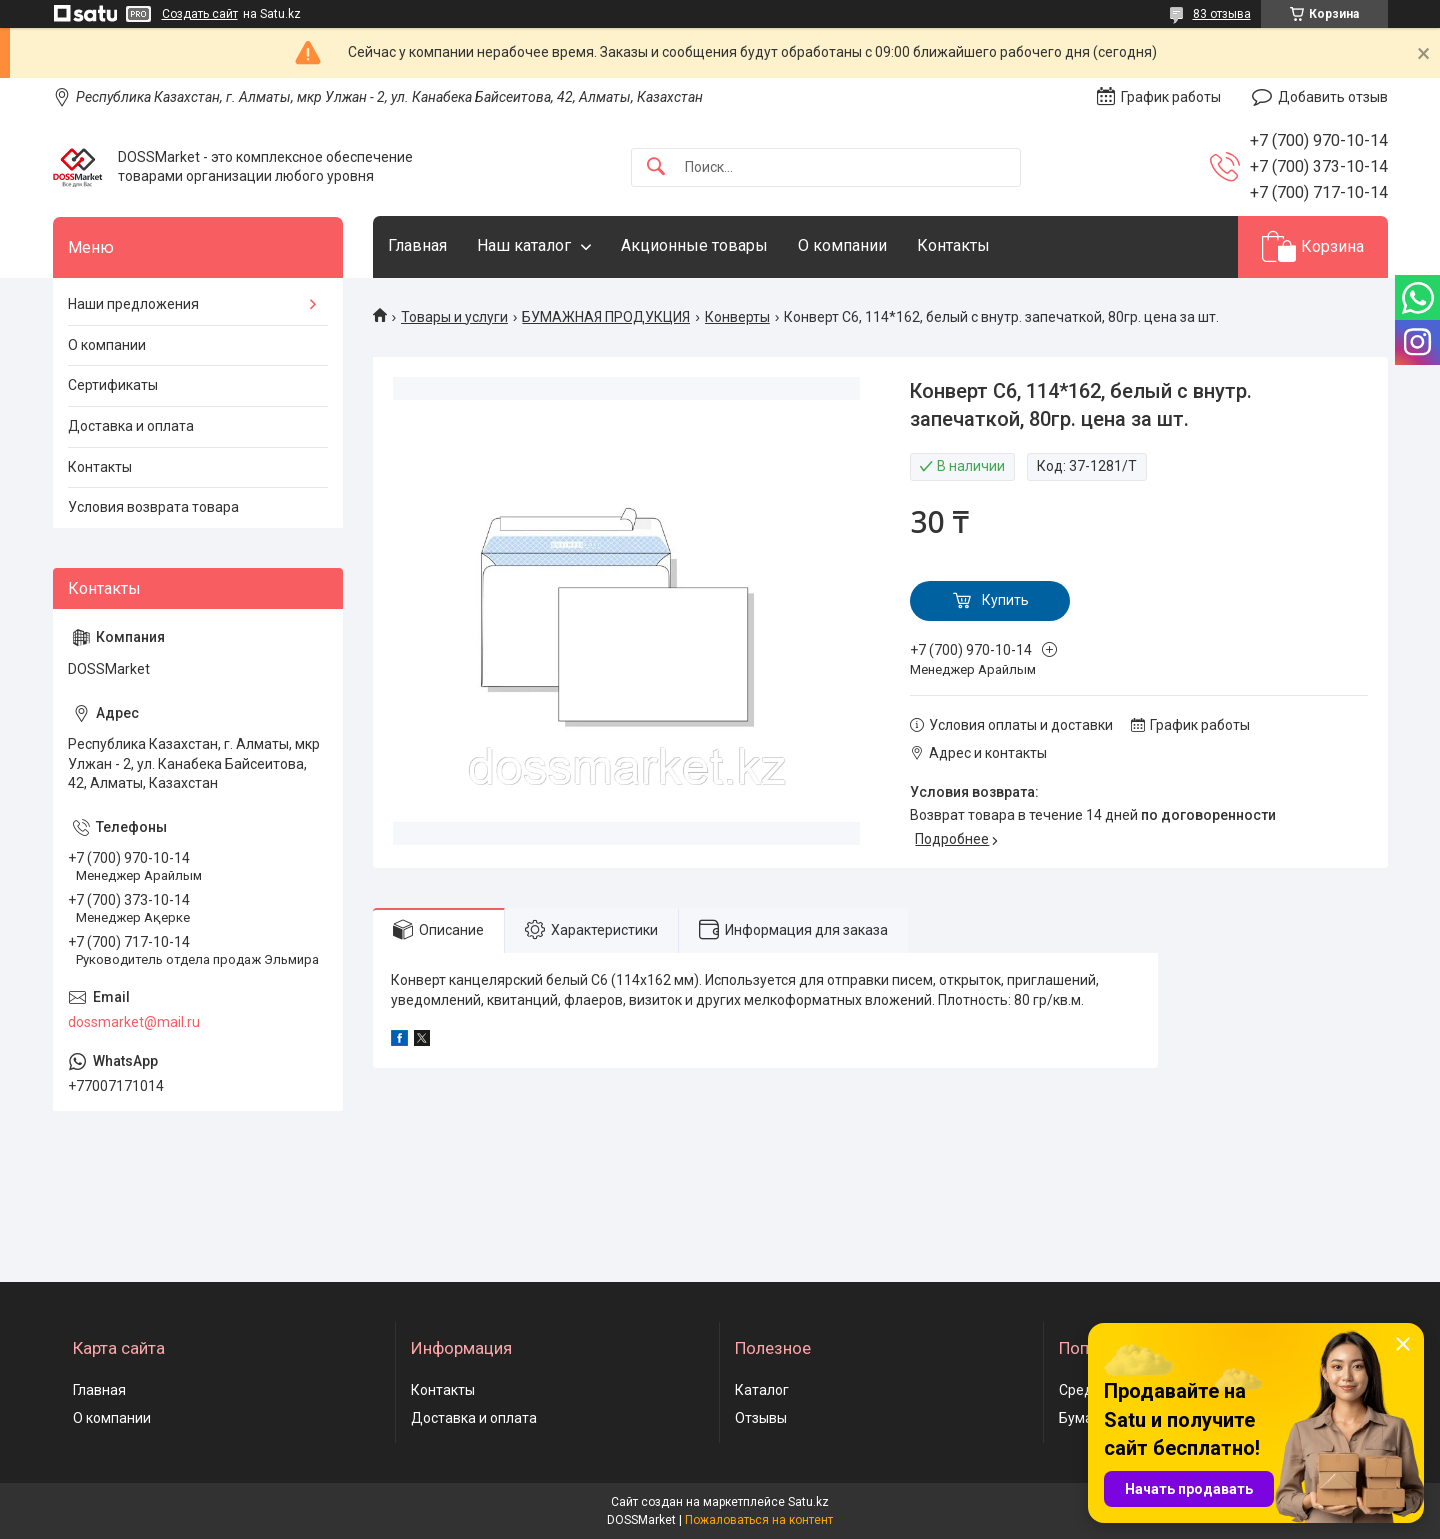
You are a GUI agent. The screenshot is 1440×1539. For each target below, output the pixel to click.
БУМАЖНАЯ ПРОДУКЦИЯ (606, 317)
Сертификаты (113, 385)
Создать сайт (200, 14)
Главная (417, 245)
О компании (842, 245)
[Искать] (656, 167)
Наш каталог (524, 245)
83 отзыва (1222, 14)
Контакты (953, 245)
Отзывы (761, 1418)
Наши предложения (133, 304)
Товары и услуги (454, 317)
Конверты (737, 317)
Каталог (762, 1390)
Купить (1005, 600)
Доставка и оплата (131, 426)
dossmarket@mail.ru (134, 1022)
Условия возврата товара (153, 507)
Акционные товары (694, 245)
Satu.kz (808, 1502)
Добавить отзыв (1333, 97)
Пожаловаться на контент (759, 1520)
